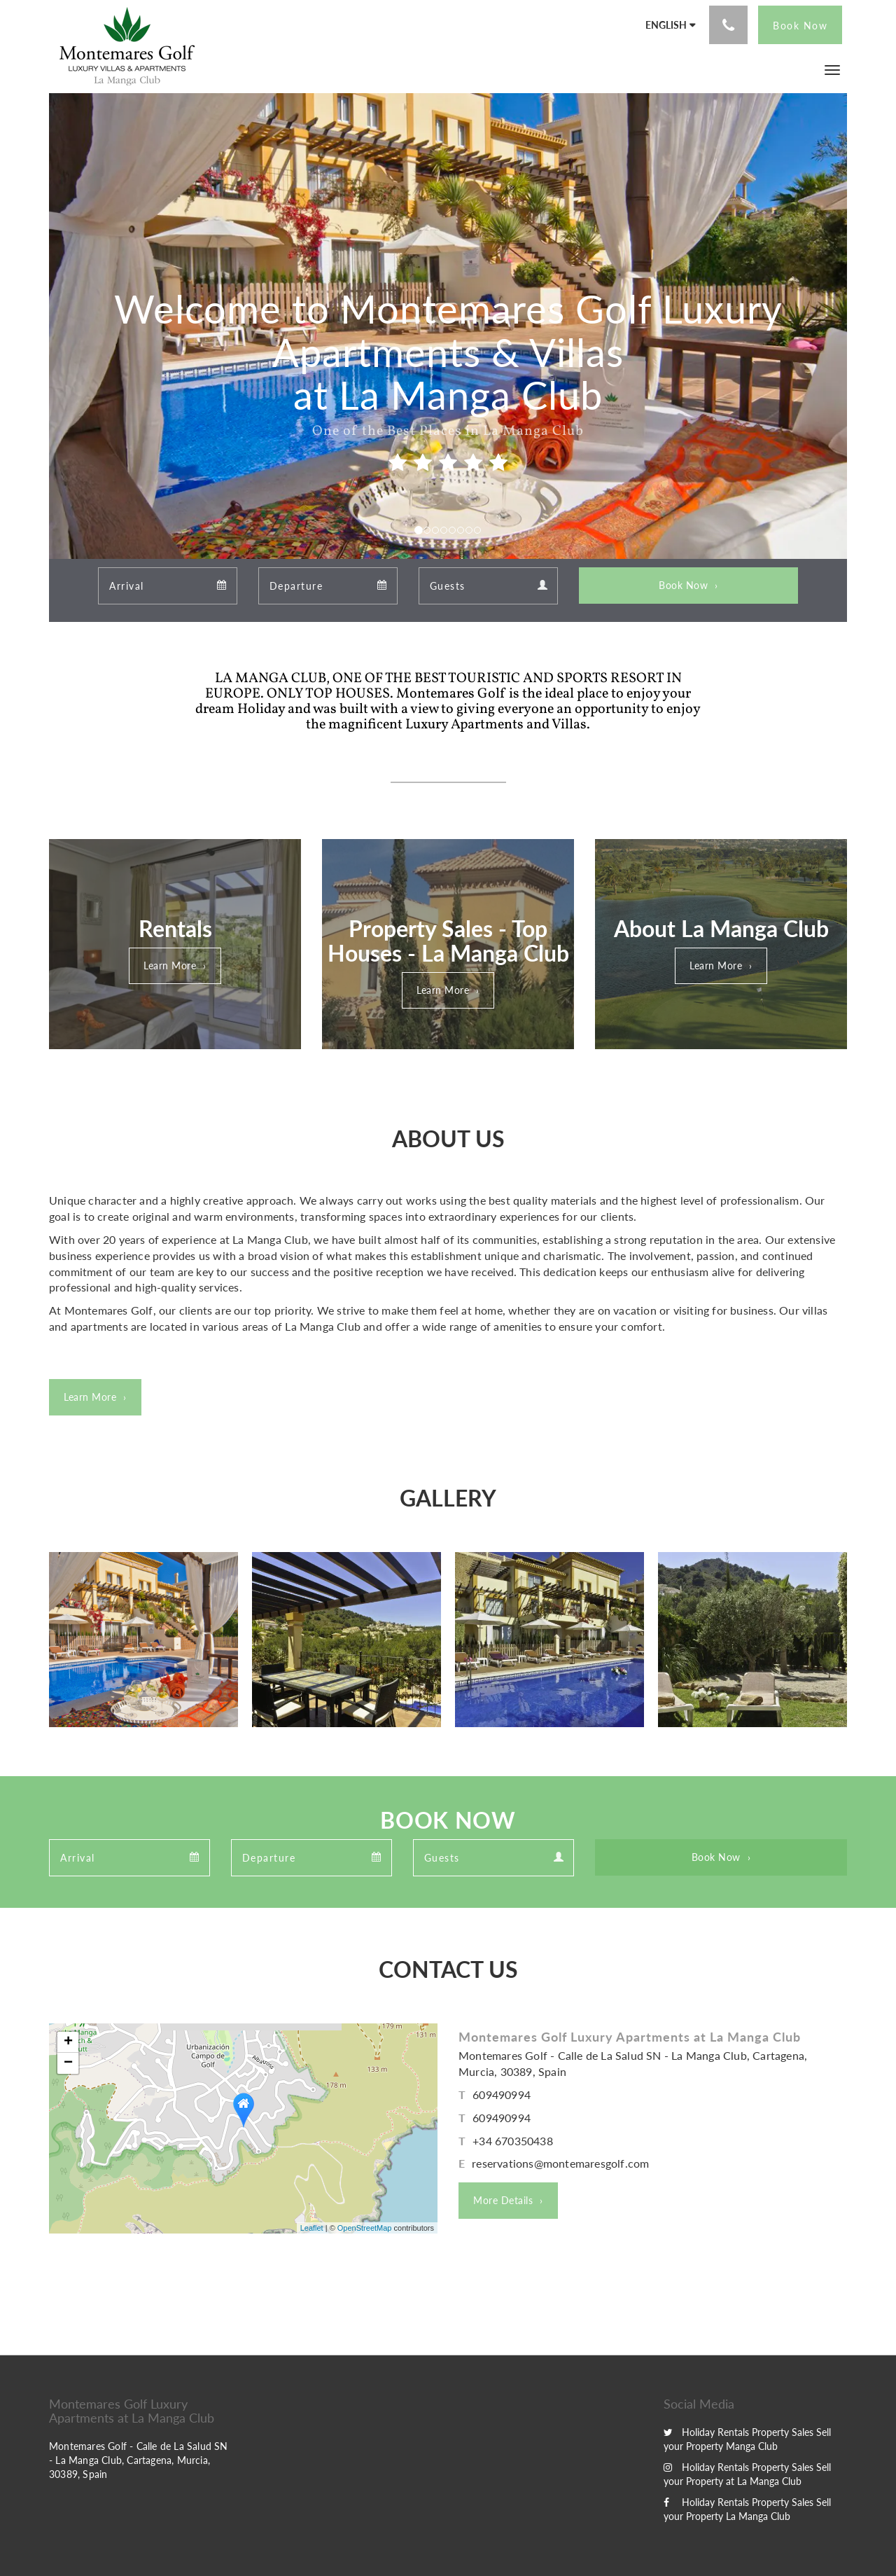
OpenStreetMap (364, 2228)
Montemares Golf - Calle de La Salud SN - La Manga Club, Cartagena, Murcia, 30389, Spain (138, 2460)
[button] (832, 69)
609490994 (501, 2094)
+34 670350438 (512, 2140)
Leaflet (311, 2228)
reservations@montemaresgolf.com (560, 2163)
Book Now (683, 585)
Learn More (170, 965)
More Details (503, 2200)
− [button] (68, 2063)
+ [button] (68, 2042)
